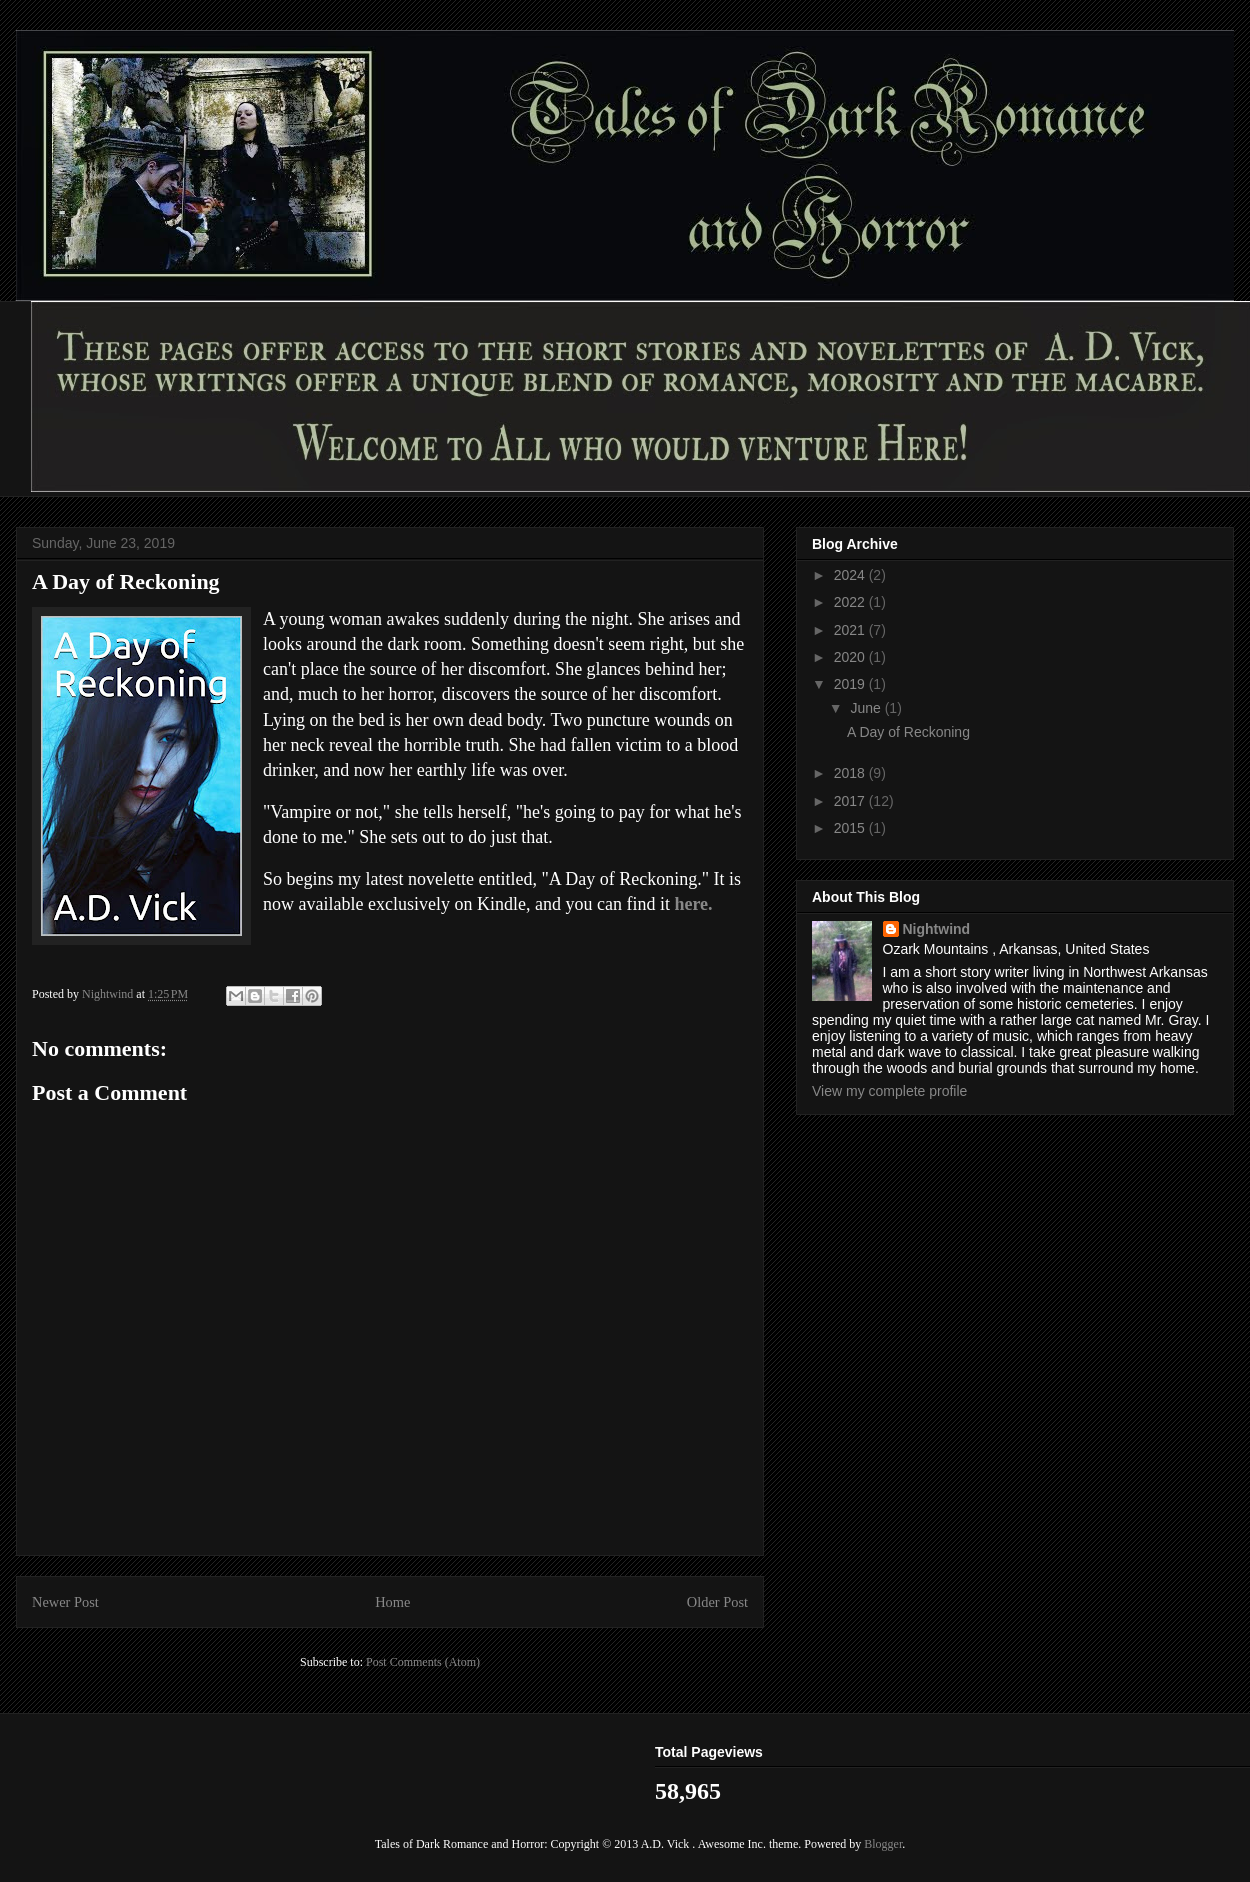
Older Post (717, 1602)
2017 (851, 801)
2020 (851, 657)
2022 (851, 602)
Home (392, 1602)
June (867, 708)
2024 (851, 575)
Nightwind (937, 929)
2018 (851, 773)
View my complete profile (889, 1091)
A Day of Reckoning (908, 732)
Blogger (883, 1844)
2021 (851, 630)
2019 (851, 684)
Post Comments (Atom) (423, 1662)
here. (693, 904)
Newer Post (65, 1602)
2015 (851, 828)
